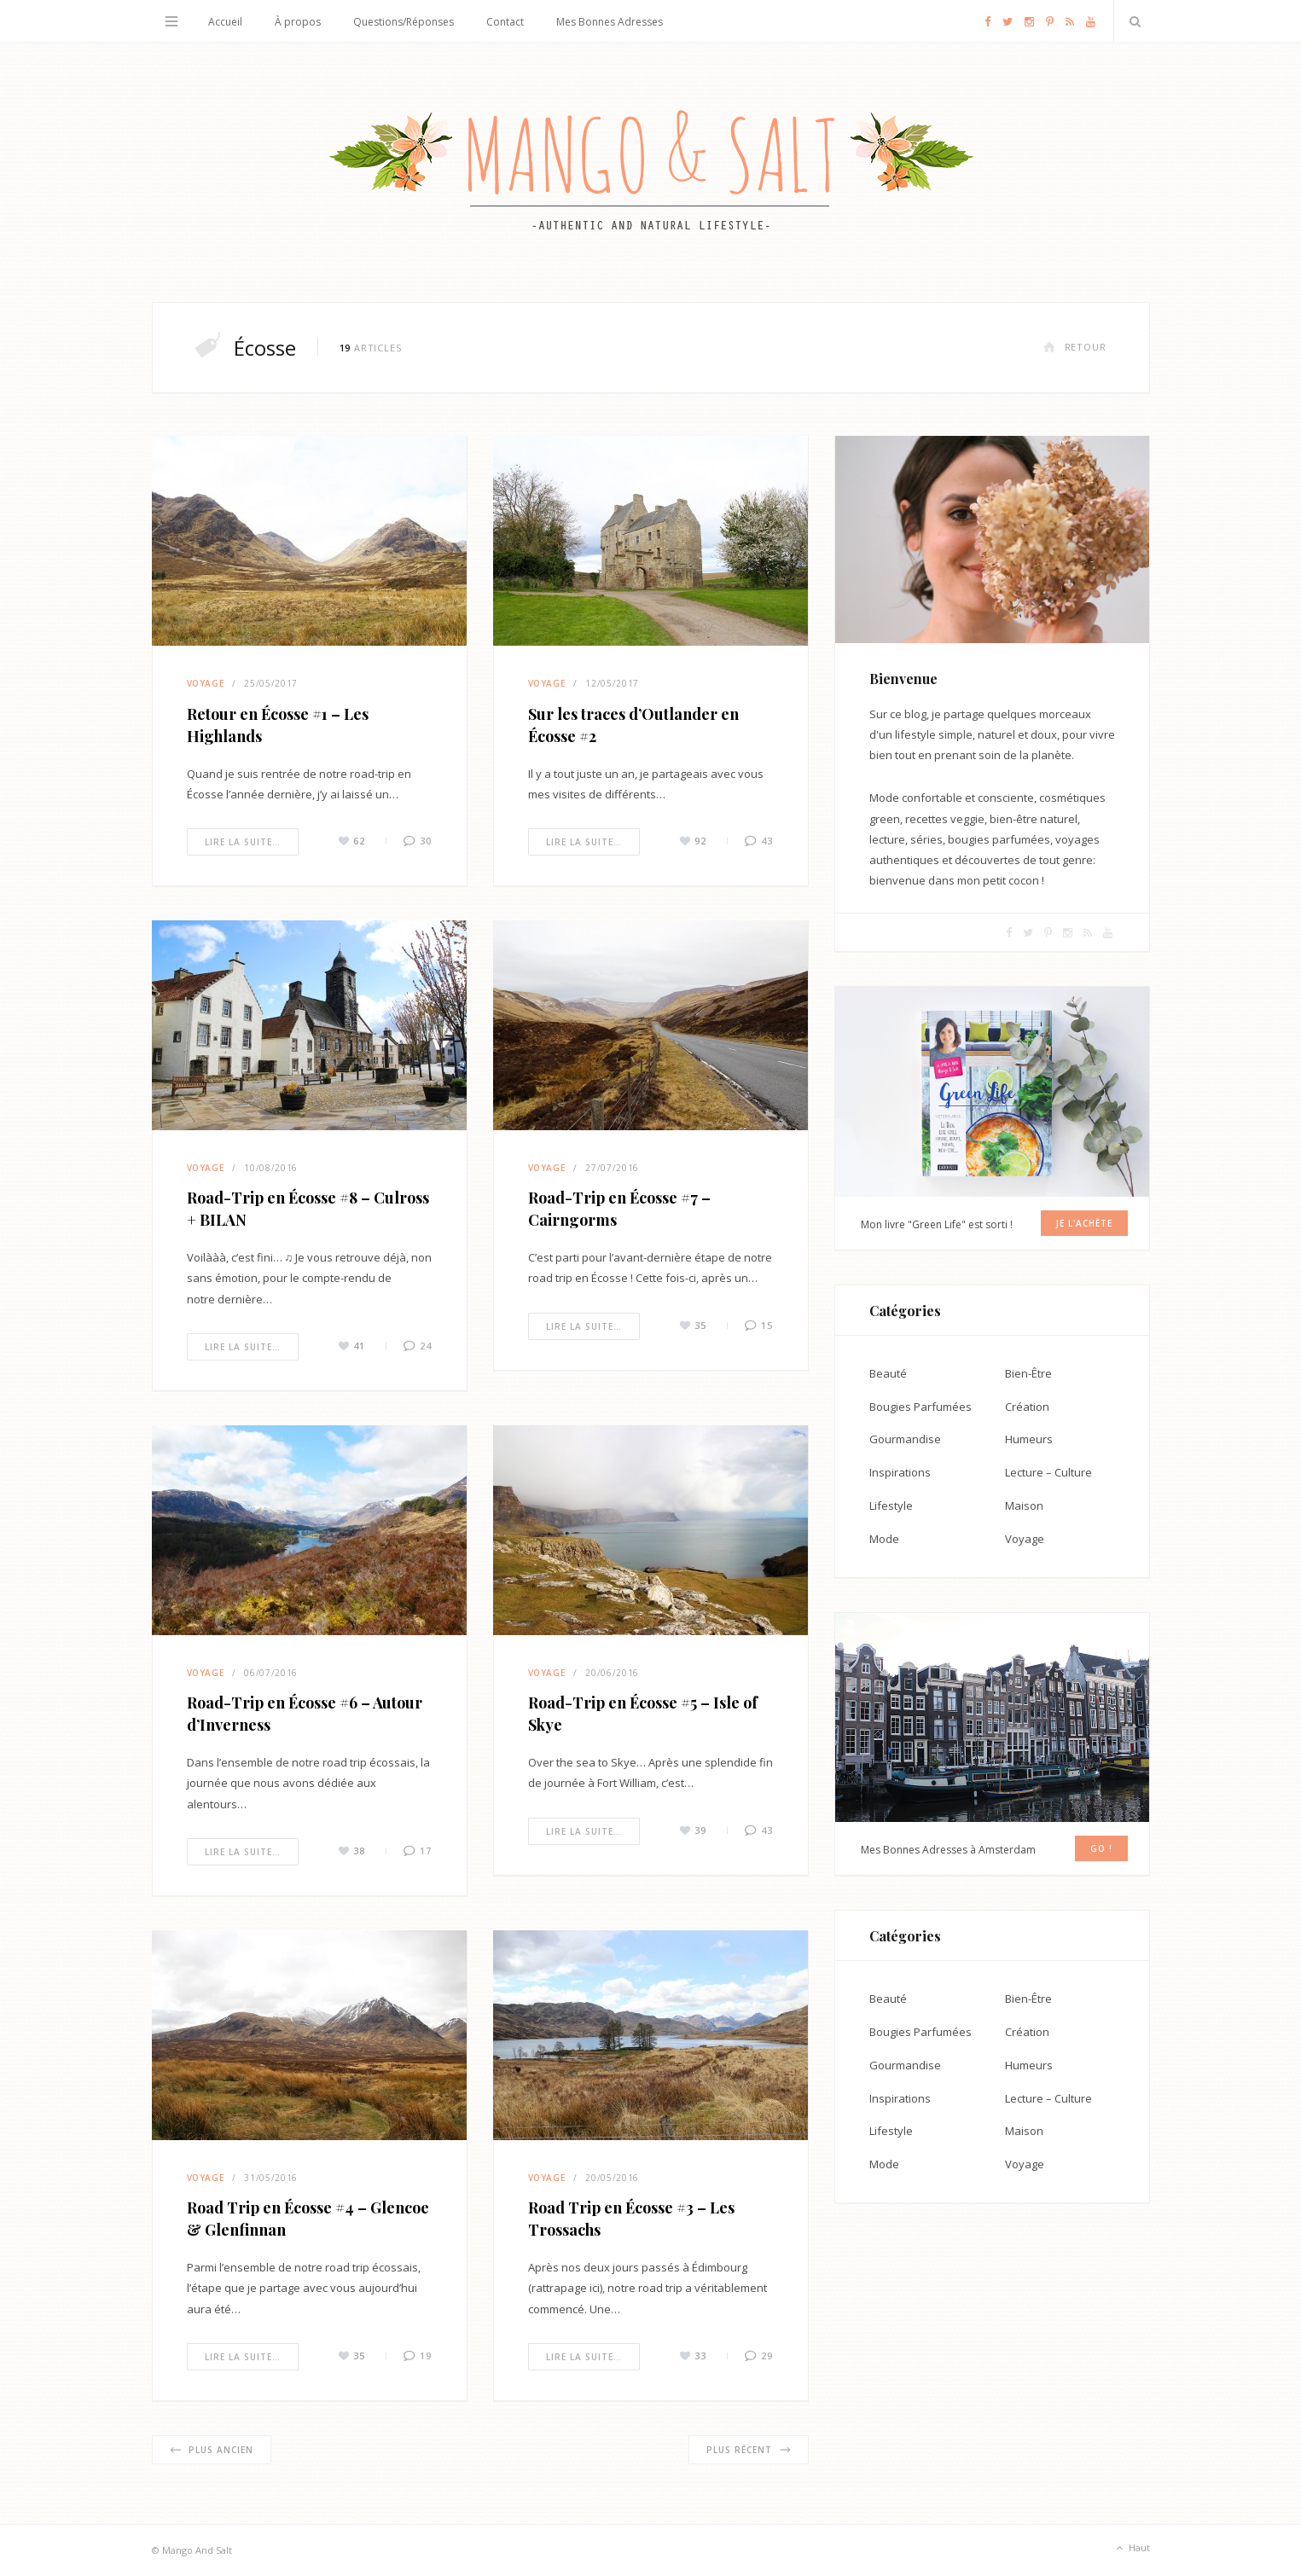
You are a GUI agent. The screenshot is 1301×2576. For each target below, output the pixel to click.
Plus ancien (211, 2449)
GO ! (1101, 1848)
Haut (1132, 2548)
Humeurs (1029, 1439)
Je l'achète (1084, 1223)
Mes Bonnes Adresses (609, 22)
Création (1027, 1406)
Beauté (888, 1373)
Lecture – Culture (1048, 1472)
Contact (505, 22)
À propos (298, 22)
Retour (1074, 346)
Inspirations (900, 1472)
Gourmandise (905, 1439)
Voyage (205, 683)
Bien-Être (1028, 1373)
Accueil (225, 22)
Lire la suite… (243, 842)
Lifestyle (891, 1505)
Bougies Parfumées (920, 1406)
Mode (884, 1538)
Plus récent (748, 2449)
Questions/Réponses (403, 22)
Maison (1024, 1505)
